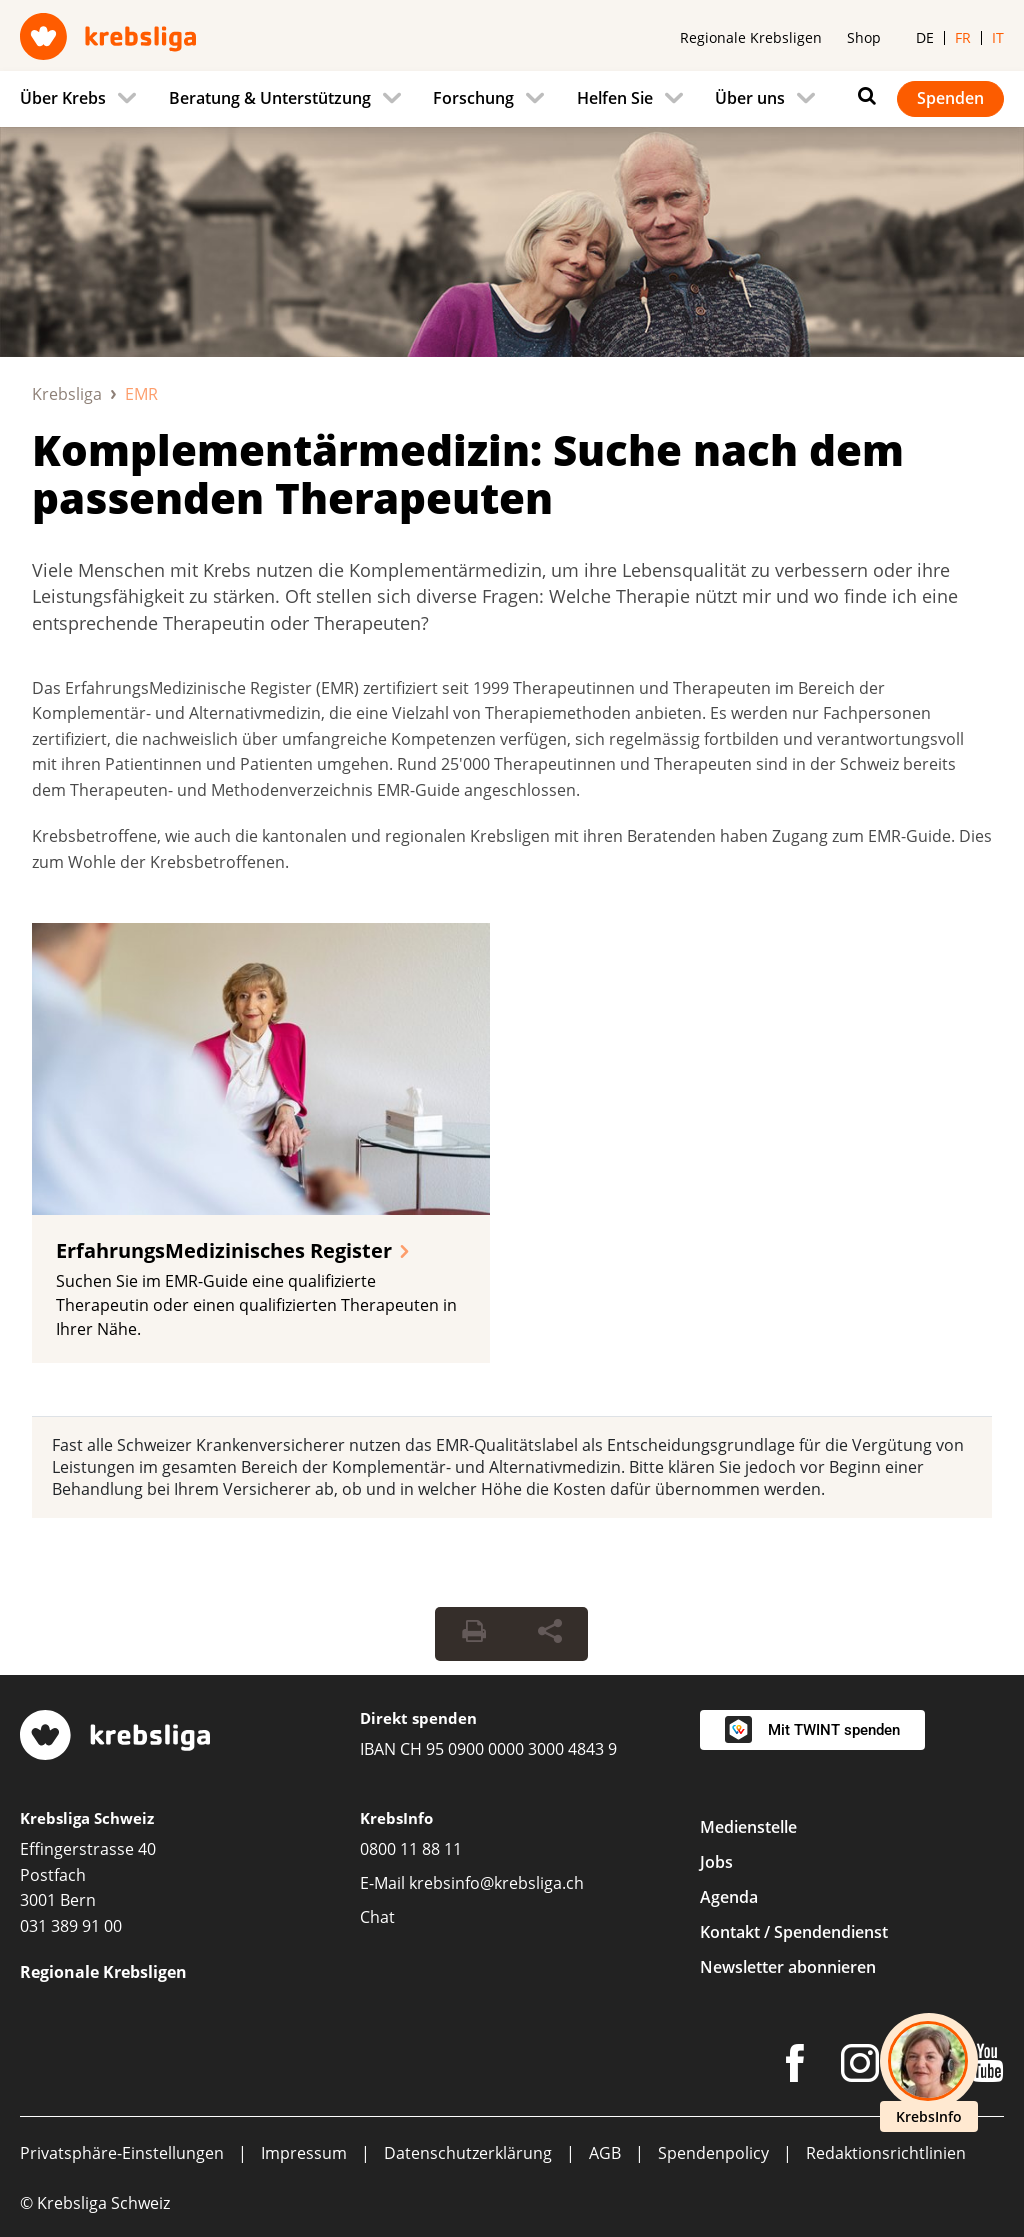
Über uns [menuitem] (750, 98)
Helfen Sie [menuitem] (615, 98)
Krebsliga (67, 394)
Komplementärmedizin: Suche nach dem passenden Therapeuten (468, 473)
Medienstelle (748, 1827)
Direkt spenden (418, 1718)
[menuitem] (84, 99)
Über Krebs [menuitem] (63, 98)
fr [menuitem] (963, 37)
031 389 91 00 (71, 1926)
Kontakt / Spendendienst (794, 1932)
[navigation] (512, 99)
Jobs (716, 1862)
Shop (864, 37)
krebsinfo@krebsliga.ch (496, 1883)
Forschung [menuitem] (473, 98)
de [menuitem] (925, 37)
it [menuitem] (998, 37)
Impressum (304, 2153)
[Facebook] (795, 2067)
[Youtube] (987, 2067)
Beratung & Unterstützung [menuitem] (270, 98)
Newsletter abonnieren (788, 1967)
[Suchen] (862, 96)
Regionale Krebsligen (751, 37)
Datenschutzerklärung (468, 2153)
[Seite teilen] (550, 1634)
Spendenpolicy (713, 2153)
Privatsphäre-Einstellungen (122, 2153)
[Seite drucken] (474, 1634)
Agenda (729, 1897)
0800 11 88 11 (411, 1849)
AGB (605, 2153)
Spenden (950, 98)
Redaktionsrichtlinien (886, 2153)
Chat (377, 1917)
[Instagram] (860, 2067)
